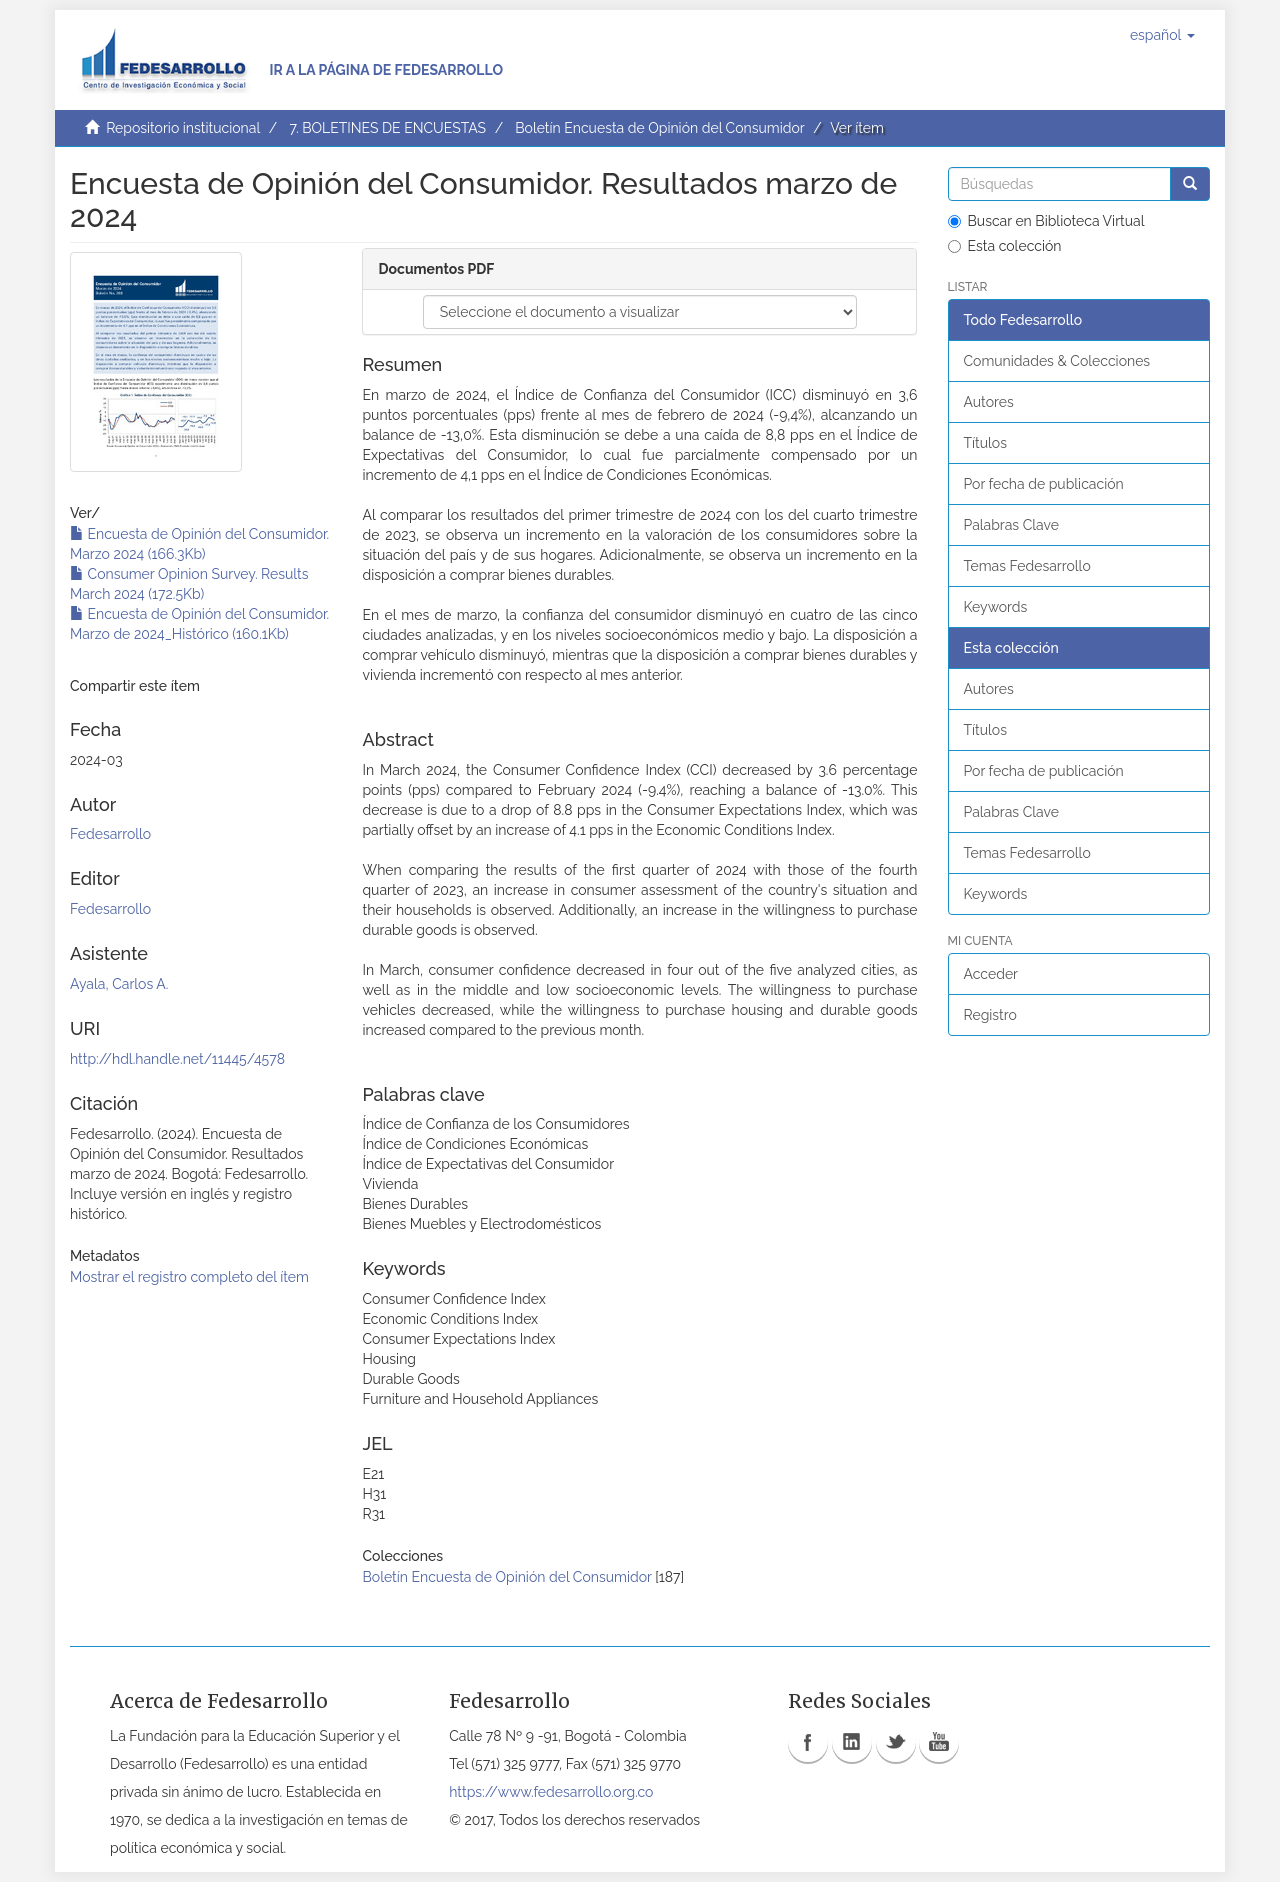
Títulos (985, 443)
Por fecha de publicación (1044, 484)
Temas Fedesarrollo (1027, 566)
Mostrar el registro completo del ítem (189, 1277)
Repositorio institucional (183, 128)
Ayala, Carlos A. (119, 984)
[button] (1162, 35)
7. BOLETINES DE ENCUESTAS (387, 128)
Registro (990, 1015)
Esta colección (1005, 246)
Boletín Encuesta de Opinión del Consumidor (659, 128)
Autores (989, 402)
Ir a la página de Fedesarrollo (386, 70)
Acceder (991, 974)
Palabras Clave (1011, 525)
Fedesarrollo (110, 834)
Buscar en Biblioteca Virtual (1046, 221)
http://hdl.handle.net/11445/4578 (177, 1059)
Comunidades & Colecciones (1057, 361)
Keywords (996, 607)
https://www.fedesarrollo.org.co (551, 1792)
